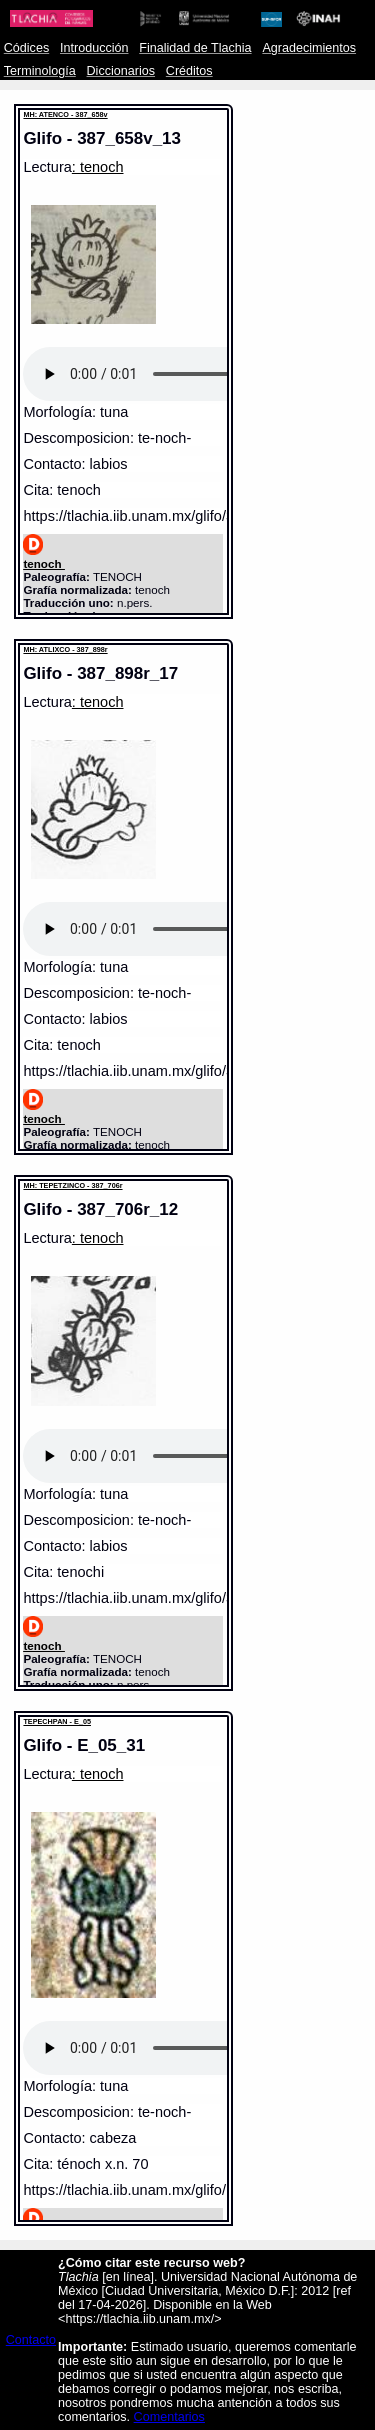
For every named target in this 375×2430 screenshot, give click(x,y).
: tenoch (98, 167)
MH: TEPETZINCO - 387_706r (72, 1185)
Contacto (31, 2340)
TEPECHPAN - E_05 (57, 1721)
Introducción (94, 48)
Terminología (40, 71)
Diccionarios (121, 71)
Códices (26, 48)
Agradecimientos (309, 48)
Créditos (189, 71)
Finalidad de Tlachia (195, 48)
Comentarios (169, 2417)
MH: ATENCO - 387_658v (65, 114)
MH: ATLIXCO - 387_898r (65, 649)
